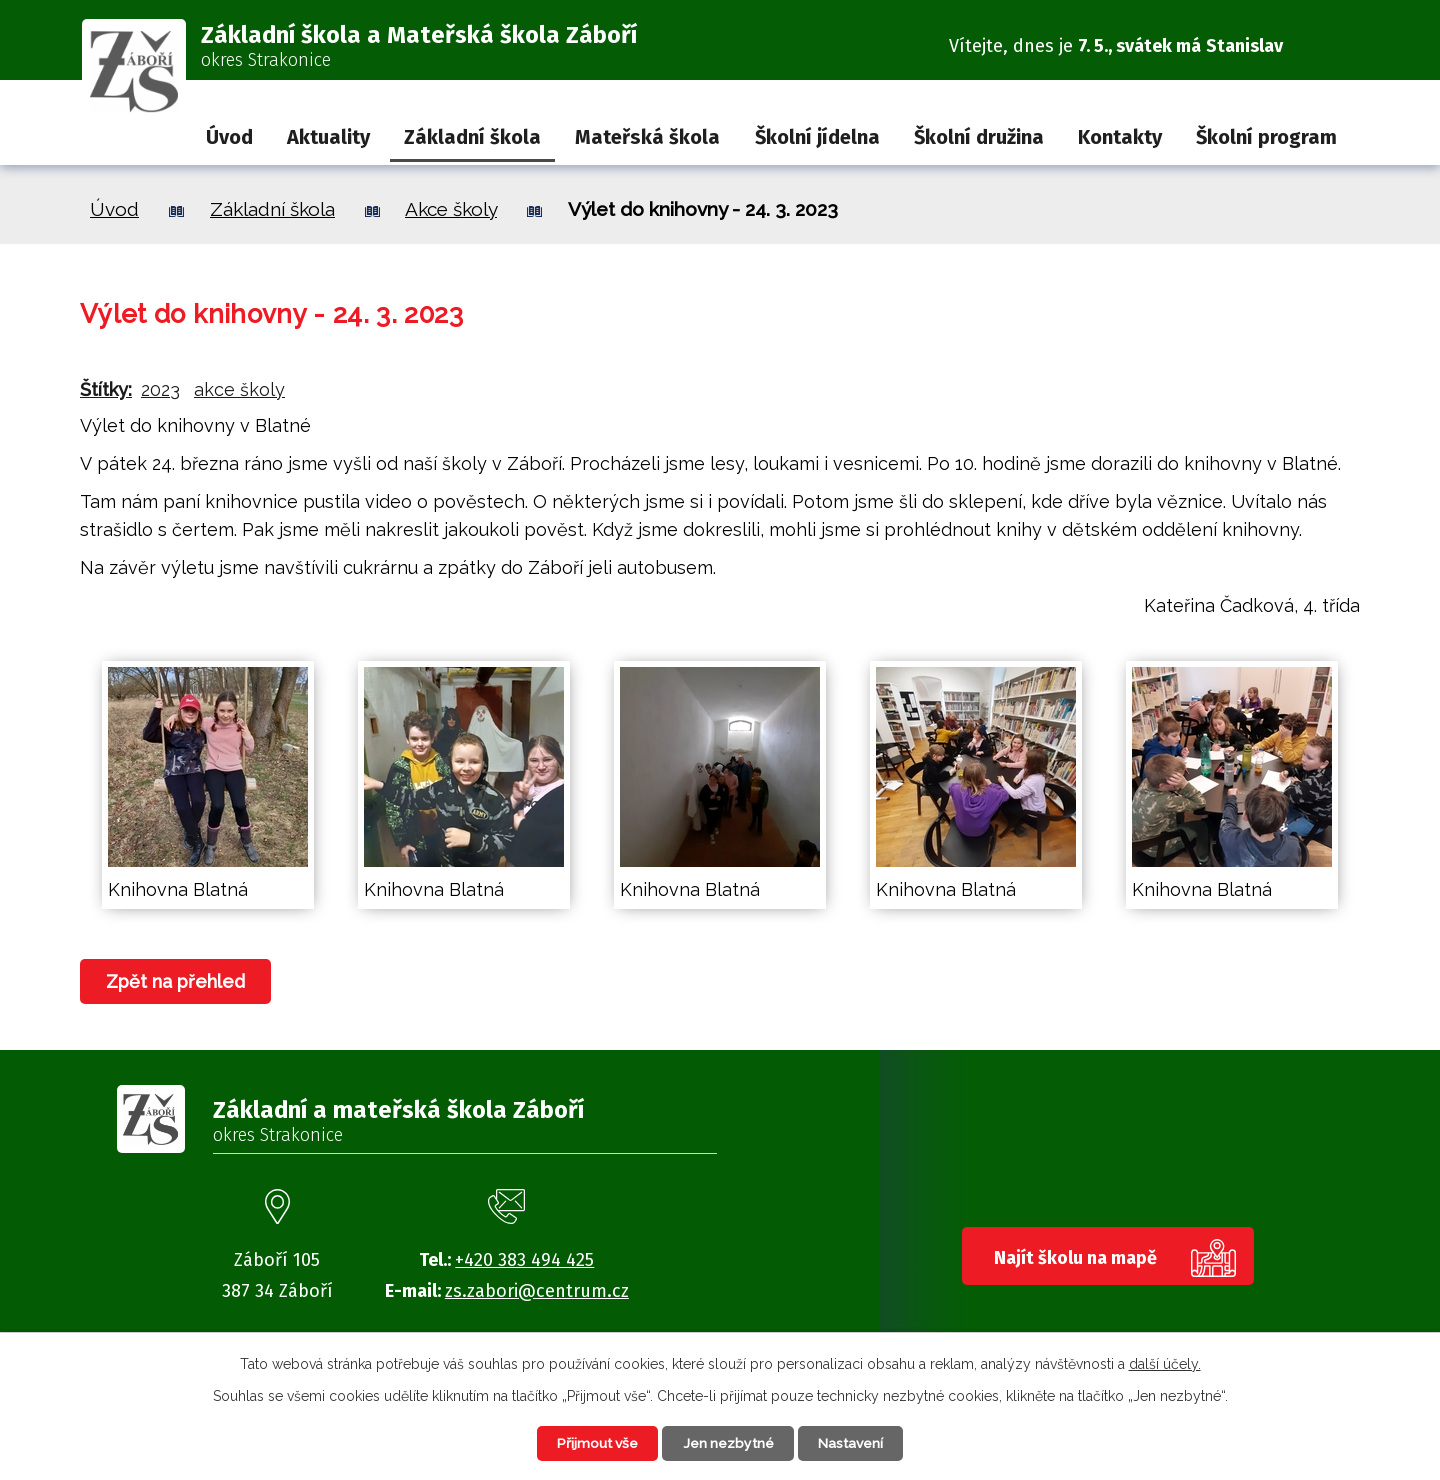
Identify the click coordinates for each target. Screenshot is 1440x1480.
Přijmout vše (594, 1443)
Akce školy (451, 209)
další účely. (1165, 1363)
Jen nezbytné (728, 1443)
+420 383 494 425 (524, 1260)
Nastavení (854, 1443)
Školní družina (979, 137)
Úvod (229, 137)
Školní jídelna (817, 137)
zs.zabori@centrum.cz (537, 1291)
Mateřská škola (647, 137)
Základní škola (472, 137)
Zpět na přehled (176, 981)
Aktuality (328, 137)
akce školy (239, 389)
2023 (160, 389)
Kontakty (1120, 137)
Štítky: (106, 389)
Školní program (1266, 137)
